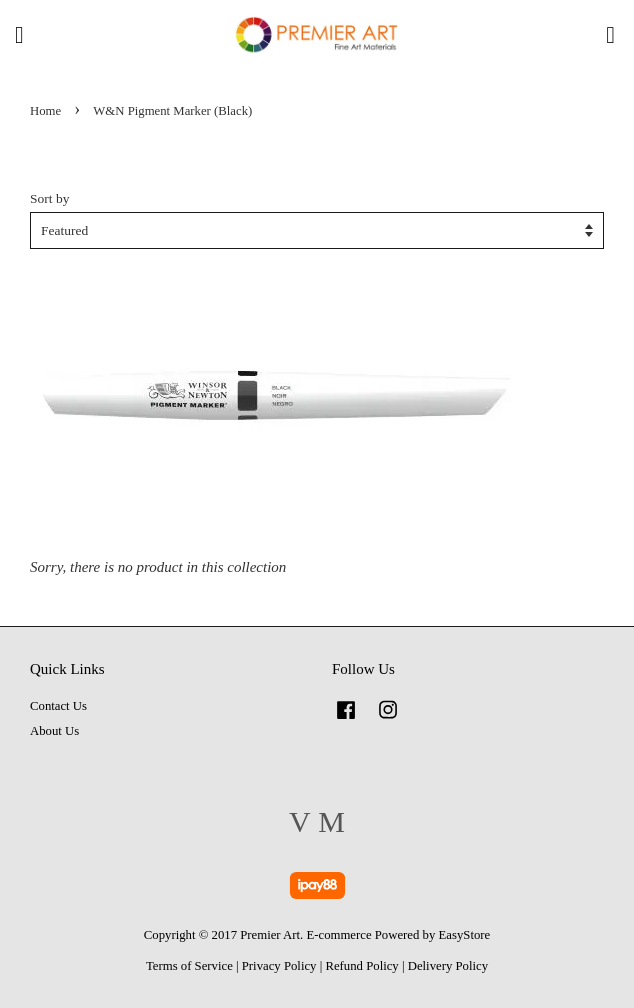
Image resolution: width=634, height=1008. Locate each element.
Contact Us (58, 706)
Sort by (49, 198)
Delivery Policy (448, 966)
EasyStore (465, 935)
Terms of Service (189, 966)
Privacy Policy (279, 966)
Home (45, 111)
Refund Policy (361, 966)
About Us (54, 731)
